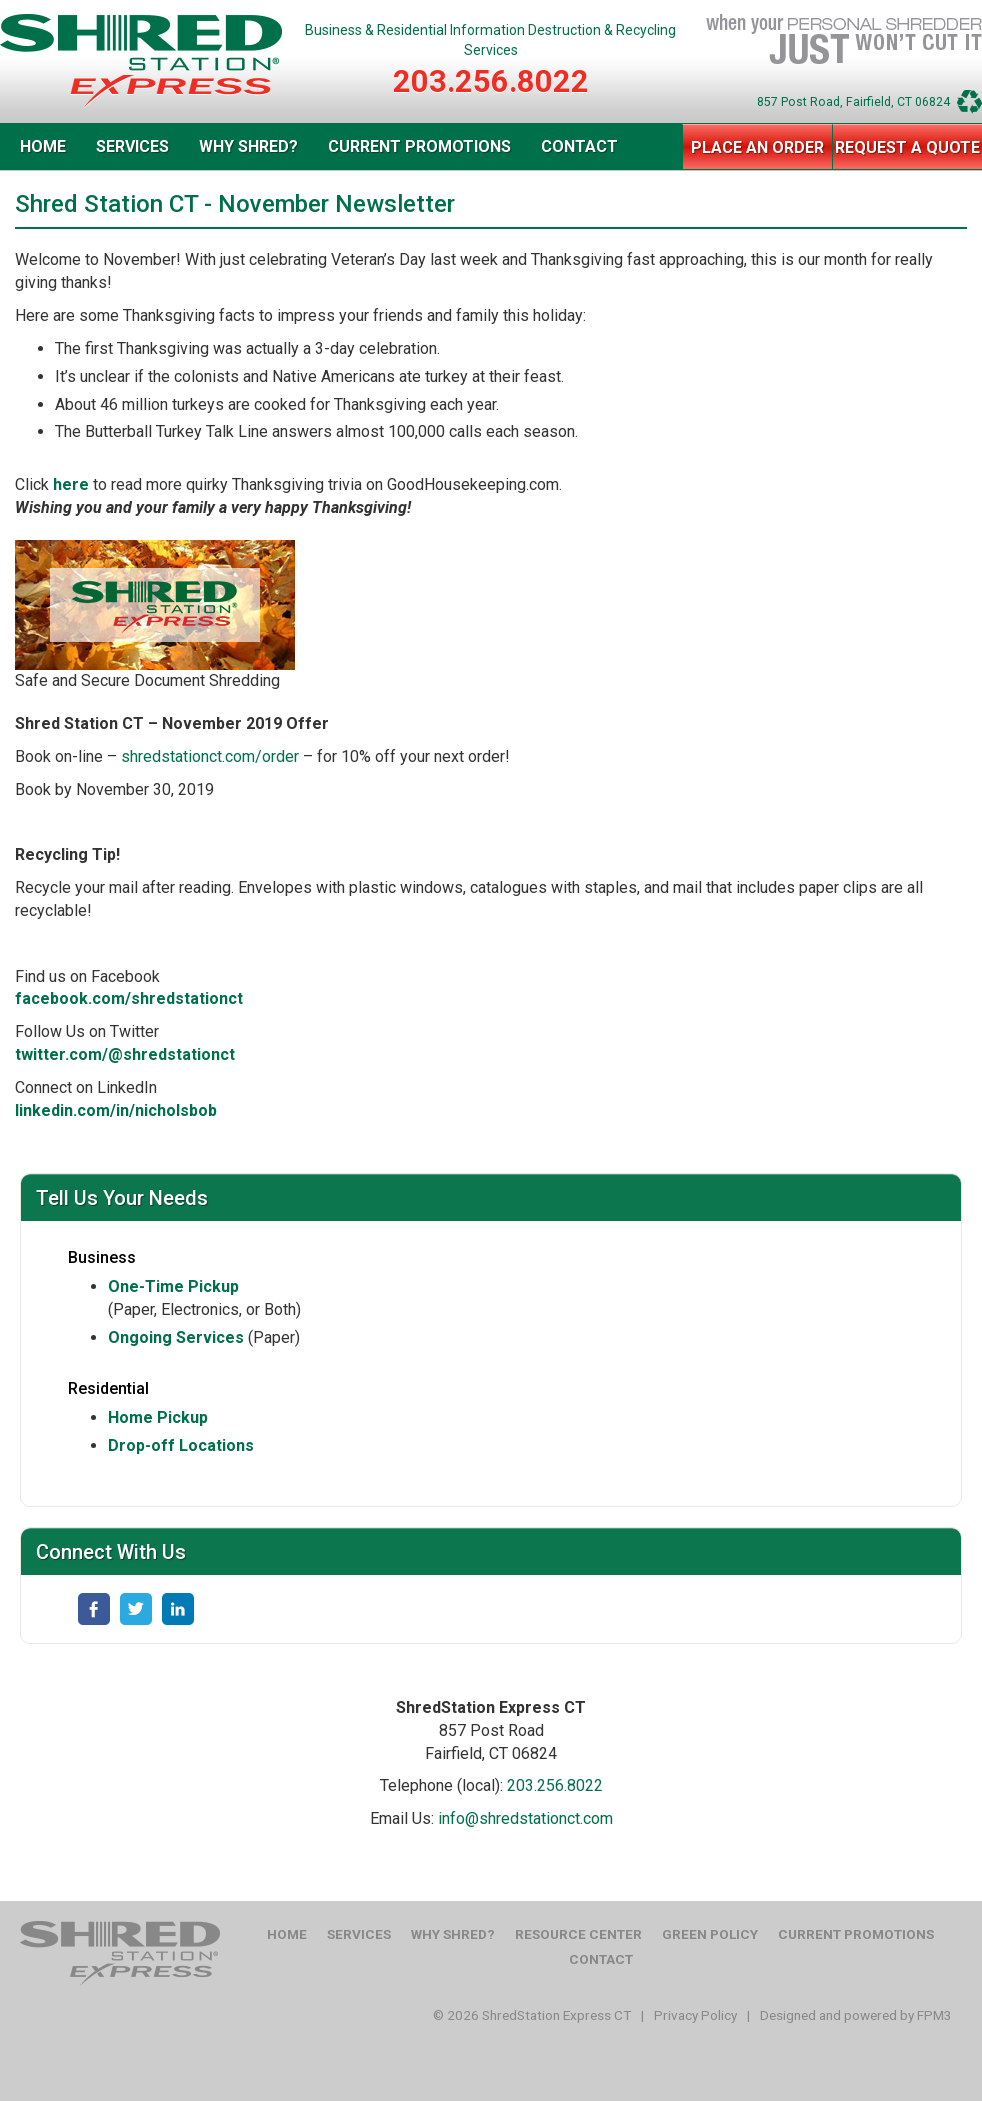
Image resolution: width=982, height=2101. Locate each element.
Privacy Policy (695, 2015)
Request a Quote (907, 147)
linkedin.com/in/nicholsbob (116, 1110)
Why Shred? (248, 146)
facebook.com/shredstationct (129, 998)
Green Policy (710, 1934)
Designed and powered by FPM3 (856, 2015)
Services (132, 146)
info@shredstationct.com (525, 1818)
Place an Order (757, 147)
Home (43, 146)
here (71, 484)
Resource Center (578, 1934)
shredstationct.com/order (210, 756)
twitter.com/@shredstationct (125, 1054)
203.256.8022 (491, 81)
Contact (579, 146)
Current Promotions (419, 146)
